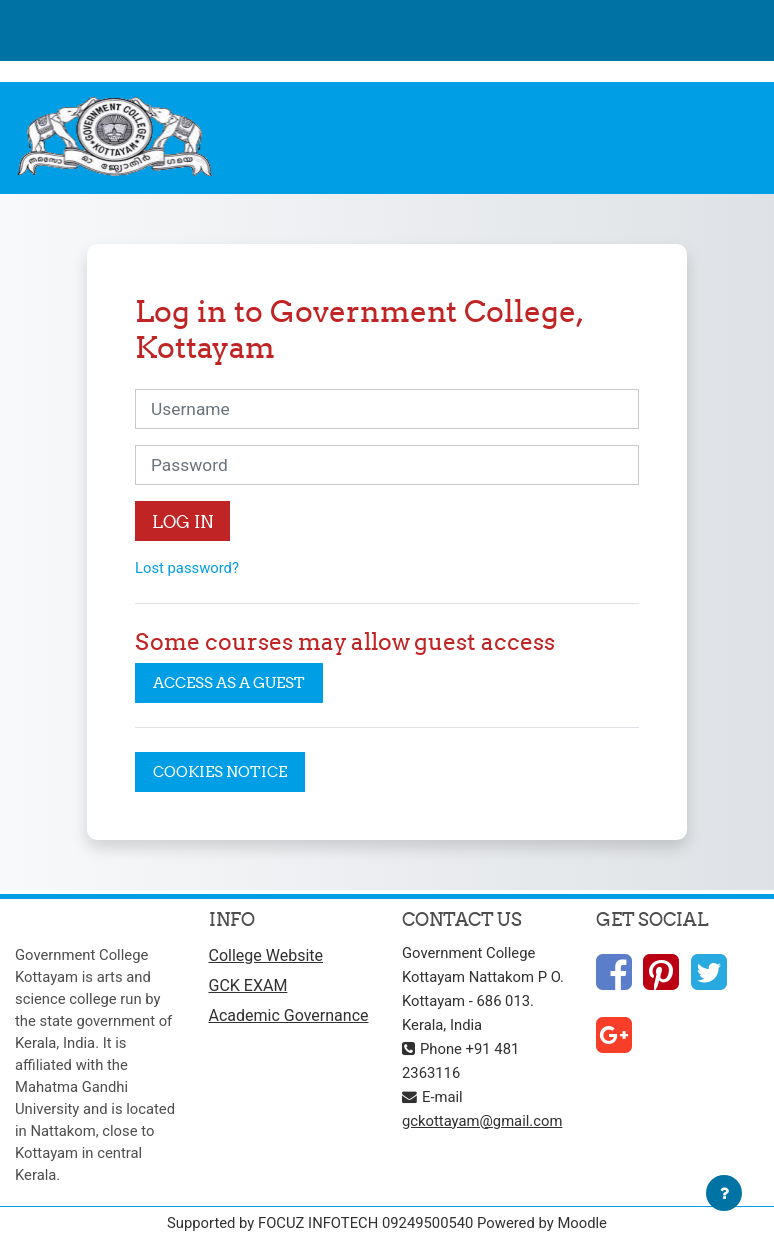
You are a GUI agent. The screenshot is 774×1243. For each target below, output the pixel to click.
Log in (182, 521)
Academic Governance (289, 1015)
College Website (266, 955)
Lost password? (187, 568)
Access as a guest (229, 682)
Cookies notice (220, 771)
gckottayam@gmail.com (482, 1121)
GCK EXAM (248, 985)
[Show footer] (724, 1193)
